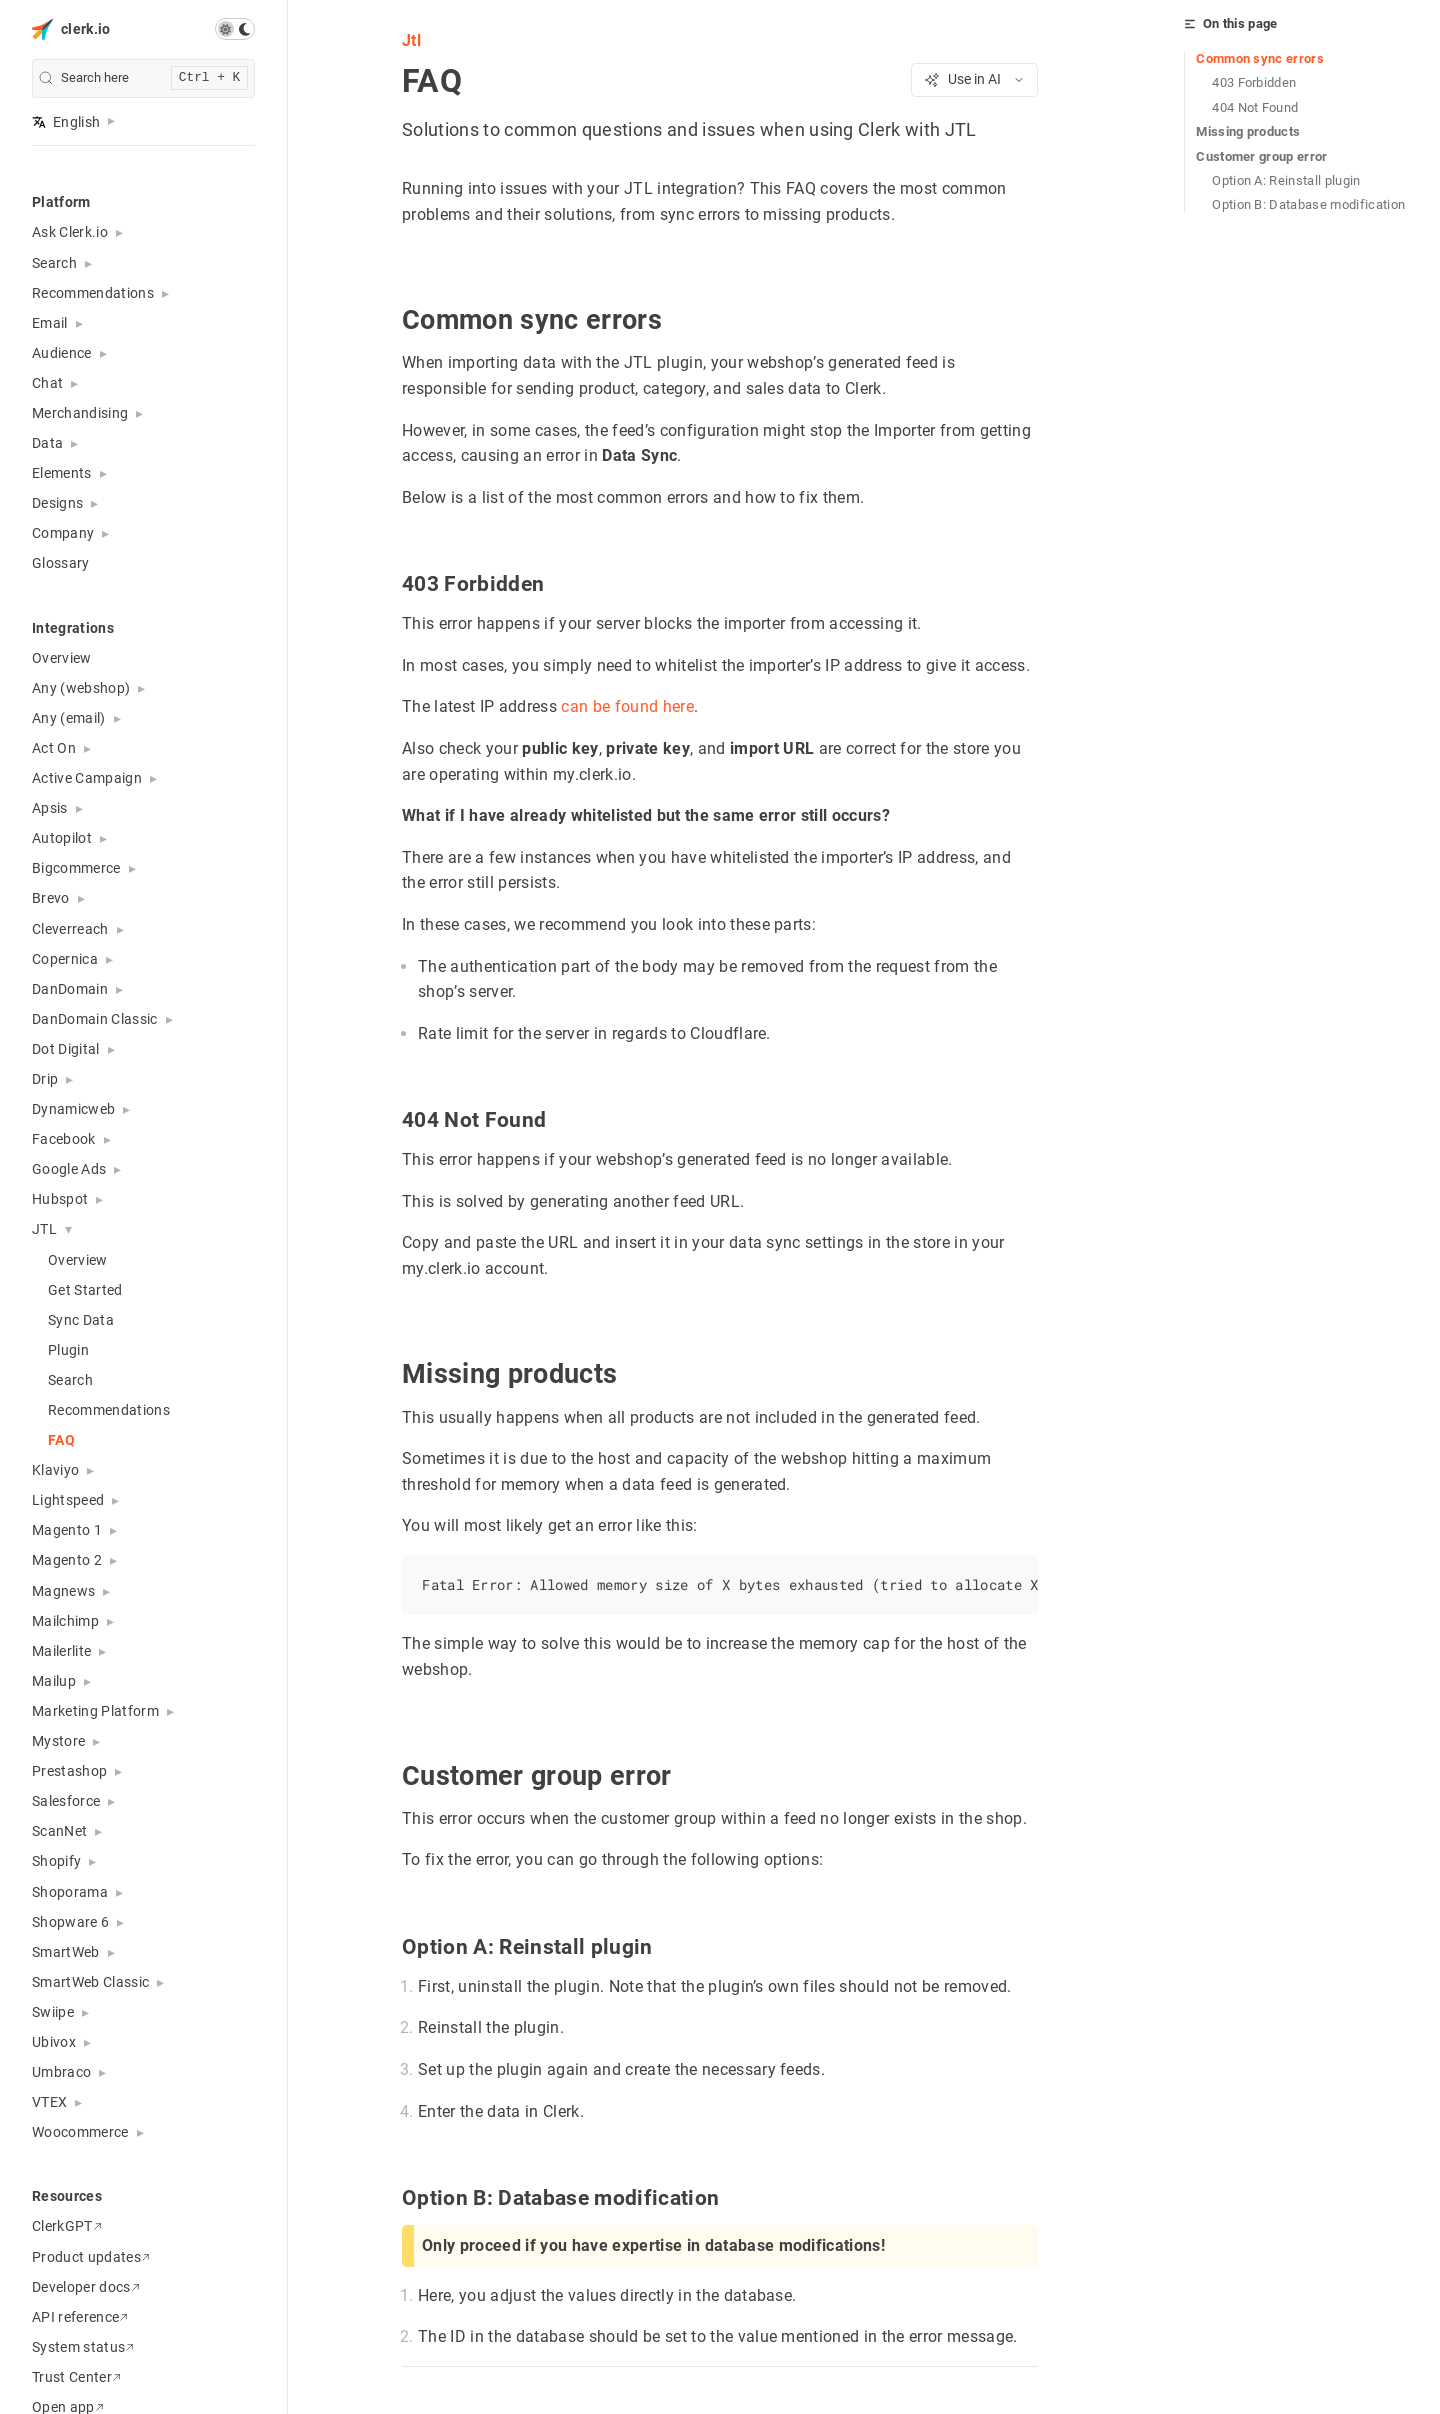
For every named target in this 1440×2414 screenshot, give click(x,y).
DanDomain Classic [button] (95, 1019)
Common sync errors (1260, 58)
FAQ (61, 1440)
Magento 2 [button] (67, 1560)
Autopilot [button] (62, 838)
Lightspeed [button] (68, 1500)
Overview (62, 658)
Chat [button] (47, 383)
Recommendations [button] (93, 293)
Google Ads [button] (69, 1169)
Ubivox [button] (54, 2042)
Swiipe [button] (53, 2012)
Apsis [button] (50, 808)
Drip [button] (45, 1079)
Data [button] (47, 443)
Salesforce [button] (66, 1801)
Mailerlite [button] (61, 1651)
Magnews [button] (63, 1591)
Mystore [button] (58, 1741)
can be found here (627, 706)
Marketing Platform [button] (95, 1711)
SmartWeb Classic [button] (90, 1982)
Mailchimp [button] (65, 1621)
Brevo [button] (51, 898)
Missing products (1248, 131)
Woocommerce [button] (80, 2132)
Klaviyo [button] (55, 1470)
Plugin (68, 1350)
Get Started (85, 1290)
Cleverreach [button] (70, 929)
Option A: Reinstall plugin (1286, 180)
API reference (80, 2317)
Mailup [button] (54, 1681)
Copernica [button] (65, 959)
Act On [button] (54, 748)
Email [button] (50, 323)
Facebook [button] (64, 1139)
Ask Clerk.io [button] (70, 232)
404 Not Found (1255, 107)
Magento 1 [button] (67, 1530)
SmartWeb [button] (66, 1952)
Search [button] (54, 263)
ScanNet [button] (59, 1831)
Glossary (61, 563)
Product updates (91, 2257)
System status (83, 2347)
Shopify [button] (56, 1861)
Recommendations (109, 1410)
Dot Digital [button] (66, 1049)
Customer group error (1262, 156)
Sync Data (81, 1320)
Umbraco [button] (61, 2072)
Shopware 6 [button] (70, 1922)
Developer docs (86, 2287)
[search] (143, 78)
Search (70, 1380)
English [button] (66, 122)
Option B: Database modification (1308, 204)
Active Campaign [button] (87, 778)
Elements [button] (62, 473)
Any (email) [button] (69, 718)
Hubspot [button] (60, 1199)
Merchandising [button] (80, 413)
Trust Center (76, 2377)
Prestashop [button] (69, 1771)
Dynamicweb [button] (73, 1109)
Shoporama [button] (70, 1892)
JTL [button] (44, 1229)
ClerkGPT (67, 2226)
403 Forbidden (1254, 82)
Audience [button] (62, 353)
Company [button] (63, 533)
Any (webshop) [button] (81, 688)
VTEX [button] (49, 2102)
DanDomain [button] (70, 989)
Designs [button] (57, 503)
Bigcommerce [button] (76, 868)
